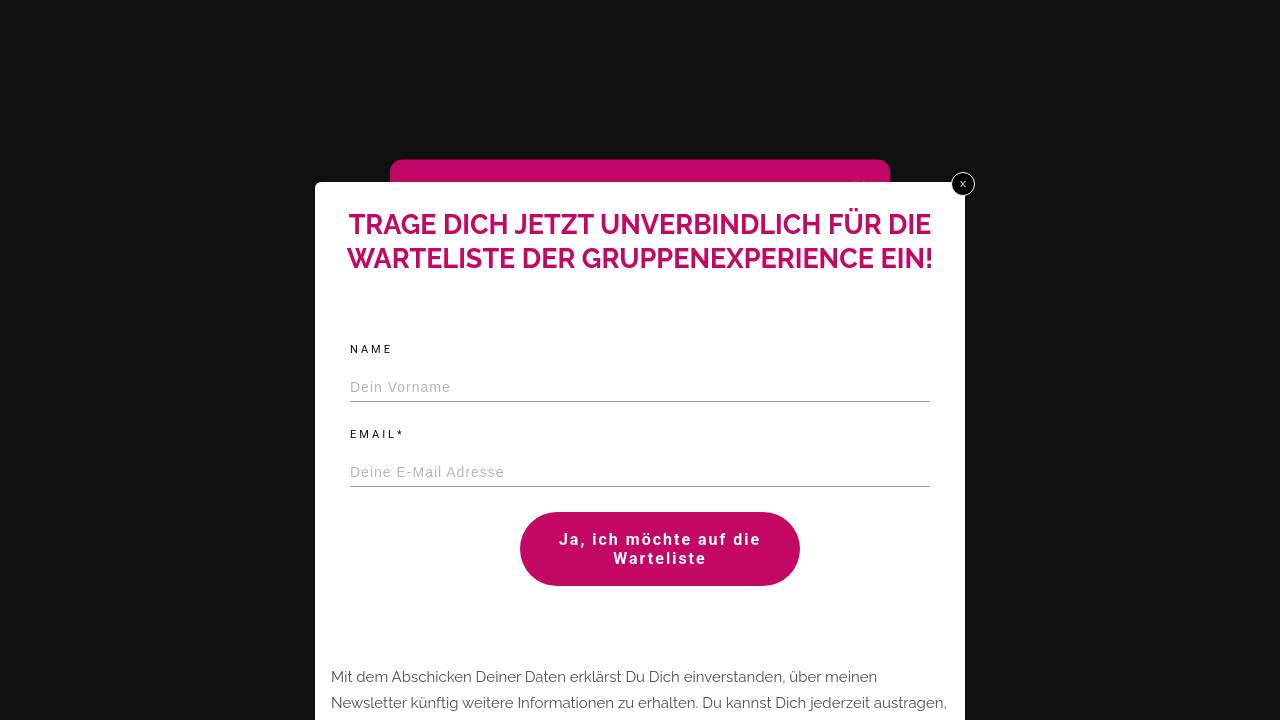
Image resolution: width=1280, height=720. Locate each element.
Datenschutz (646, 532)
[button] (859, 189)
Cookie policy (564, 532)
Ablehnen (630, 484)
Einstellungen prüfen (789, 484)
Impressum (722, 532)
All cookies (481, 484)
